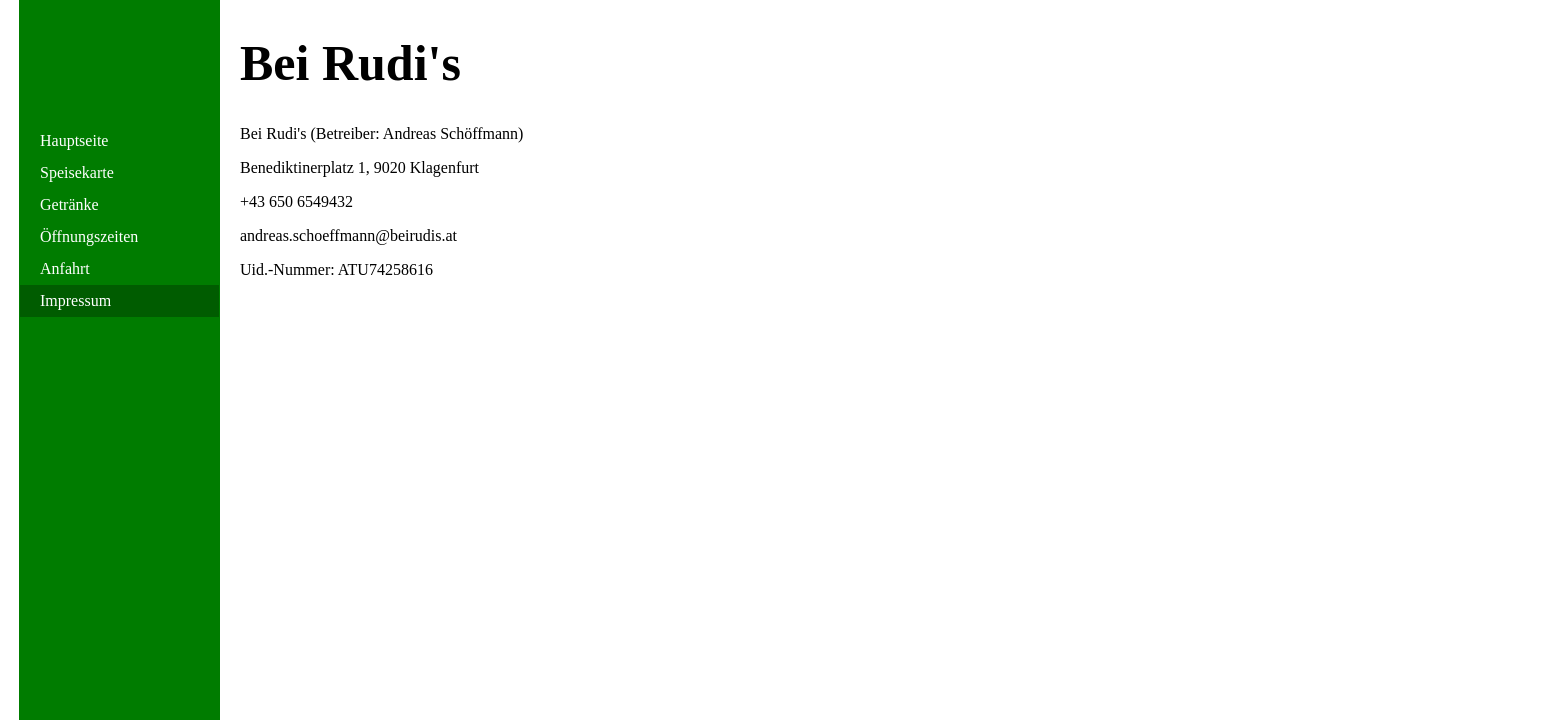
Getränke (69, 204)
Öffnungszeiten (89, 236)
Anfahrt (65, 268)
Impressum (75, 300)
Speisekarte (77, 172)
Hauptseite (74, 140)
